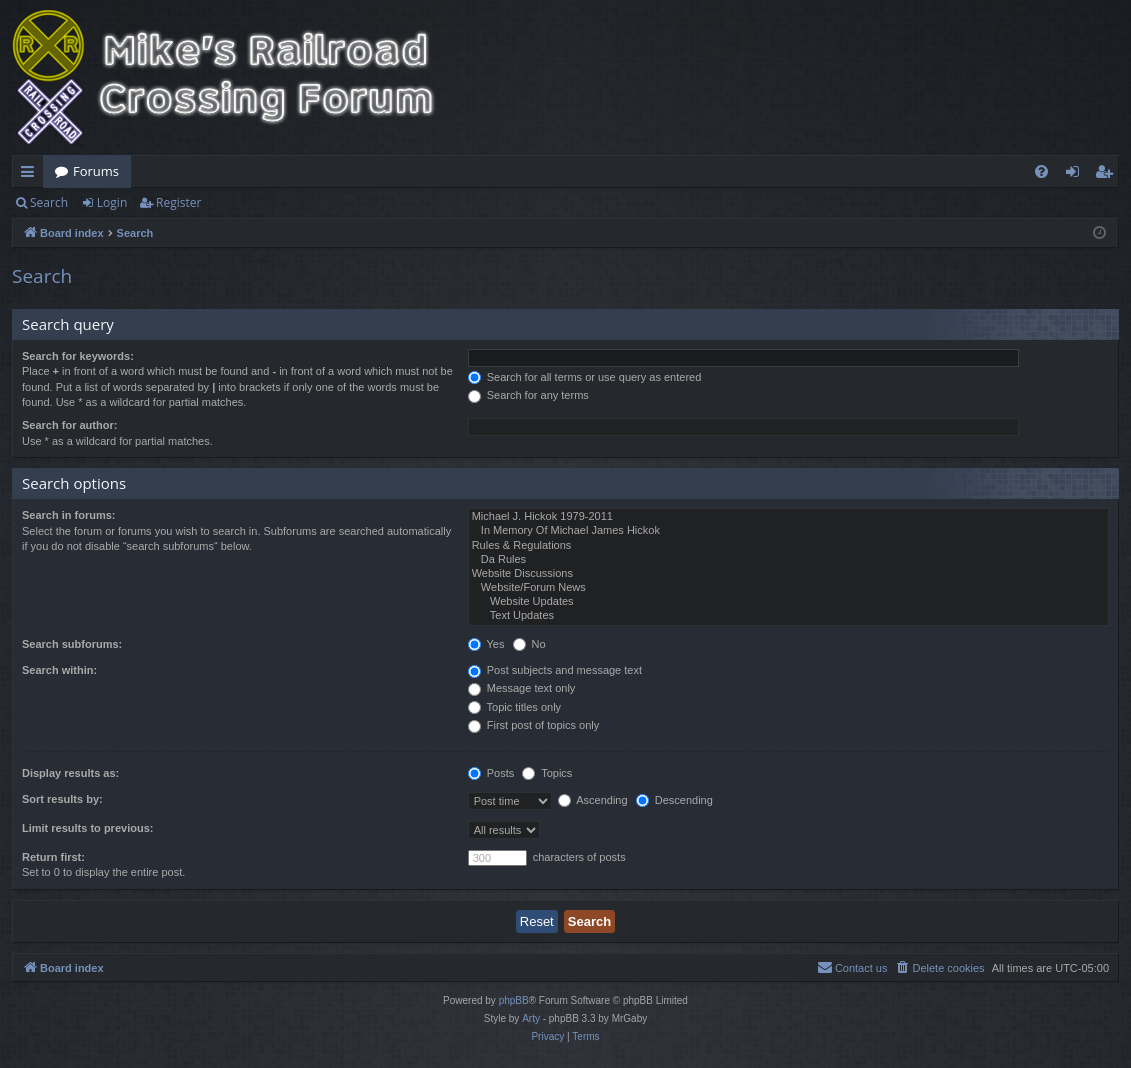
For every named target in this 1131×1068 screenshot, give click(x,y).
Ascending (593, 800)
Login (112, 202)
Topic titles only (514, 707)
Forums (96, 171)
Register (178, 202)
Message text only (522, 688)
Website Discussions (788, 574)
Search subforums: (72, 644)
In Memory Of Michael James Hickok (788, 531)
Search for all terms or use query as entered (585, 377)
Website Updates (788, 602)
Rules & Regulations (788, 546)
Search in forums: (69, 515)
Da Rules (788, 560)
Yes (486, 644)
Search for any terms (528, 395)
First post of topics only (534, 725)
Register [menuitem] (1108, 175)
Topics (547, 773)
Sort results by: (62, 799)
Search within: (59, 670)
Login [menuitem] (1076, 175)
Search (49, 202)
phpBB (514, 1000)
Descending (674, 800)
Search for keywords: (78, 356)
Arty (531, 1018)
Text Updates (788, 616)
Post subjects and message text (555, 670)
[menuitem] (1041, 171)
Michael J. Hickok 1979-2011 (788, 517)
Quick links (31, 175)
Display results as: (70, 773)
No (529, 644)
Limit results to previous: (87, 828)
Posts (491, 773)
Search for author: (69, 425)
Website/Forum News (788, 588)
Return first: (53, 857)
